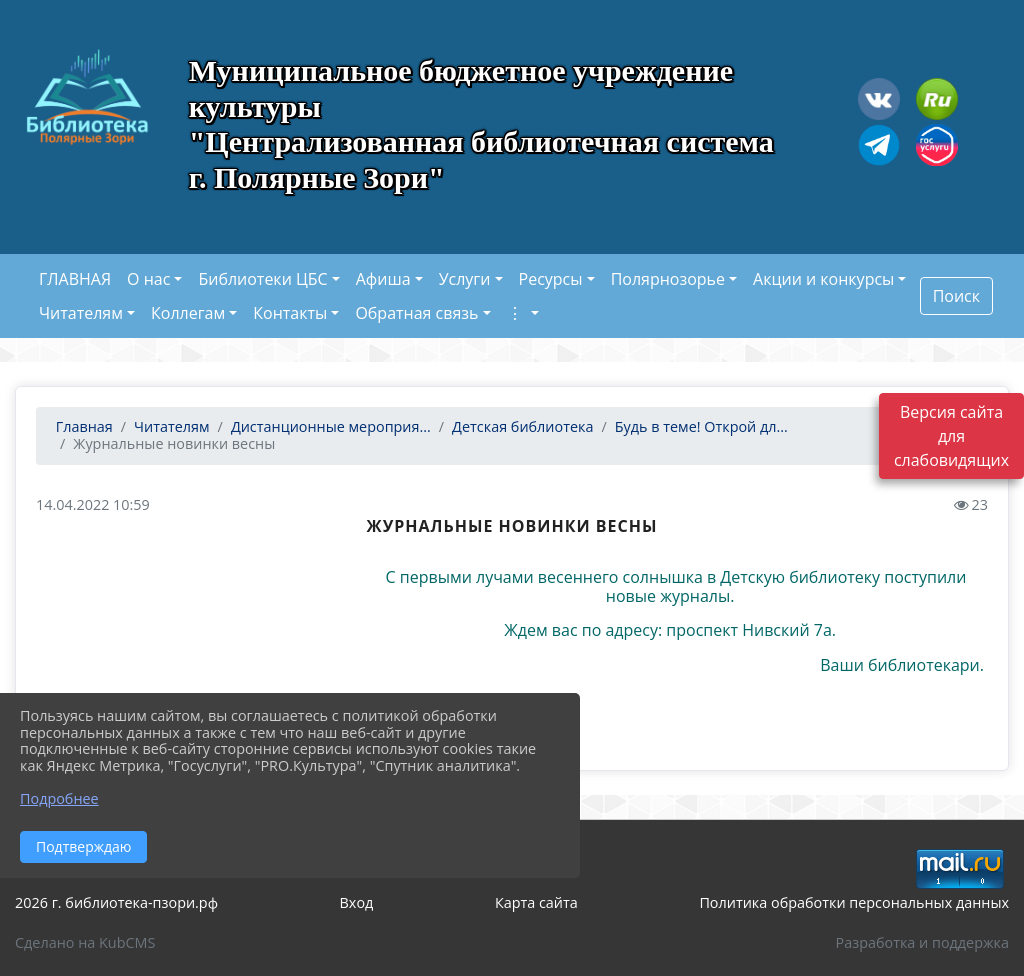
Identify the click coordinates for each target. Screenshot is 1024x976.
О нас (148, 279)
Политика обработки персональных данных (854, 902)
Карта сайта (536, 902)
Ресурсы (551, 279)
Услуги (465, 279)
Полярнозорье (668, 279)
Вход (357, 902)
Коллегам (188, 313)
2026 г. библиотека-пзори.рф (116, 902)
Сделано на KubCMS (85, 942)
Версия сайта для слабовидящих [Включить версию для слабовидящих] (951, 436)
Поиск (956, 296)
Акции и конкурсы (823, 279)
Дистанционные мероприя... (331, 426)
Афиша (383, 279)
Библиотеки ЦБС (262, 279)
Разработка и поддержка (922, 942)
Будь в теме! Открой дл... (701, 426)
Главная (82, 426)
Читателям (81, 313)
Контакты (290, 313)
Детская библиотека (522, 426)
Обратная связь (416, 313)
